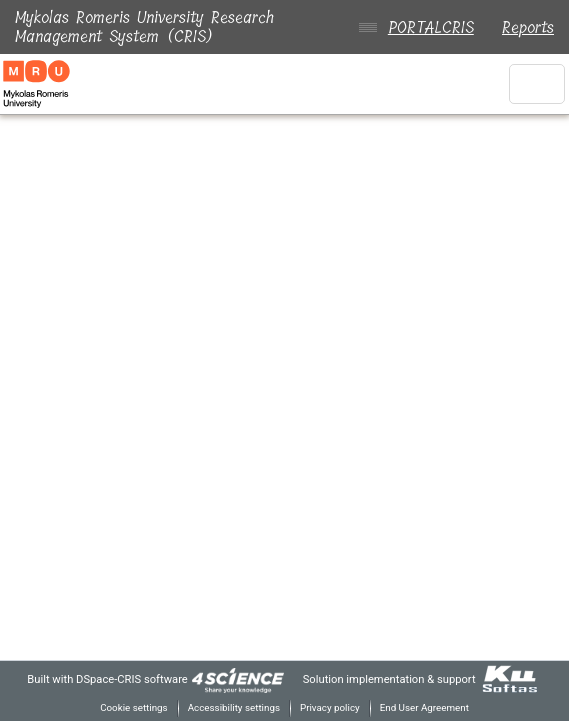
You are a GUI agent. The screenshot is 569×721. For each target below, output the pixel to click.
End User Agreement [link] (429, 707)
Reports (528, 27)
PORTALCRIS (427, 27)
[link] (233, 678)
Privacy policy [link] (329, 707)
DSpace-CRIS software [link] (123, 678)
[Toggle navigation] (537, 84)
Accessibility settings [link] (230, 707)
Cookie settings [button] (125, 707)
